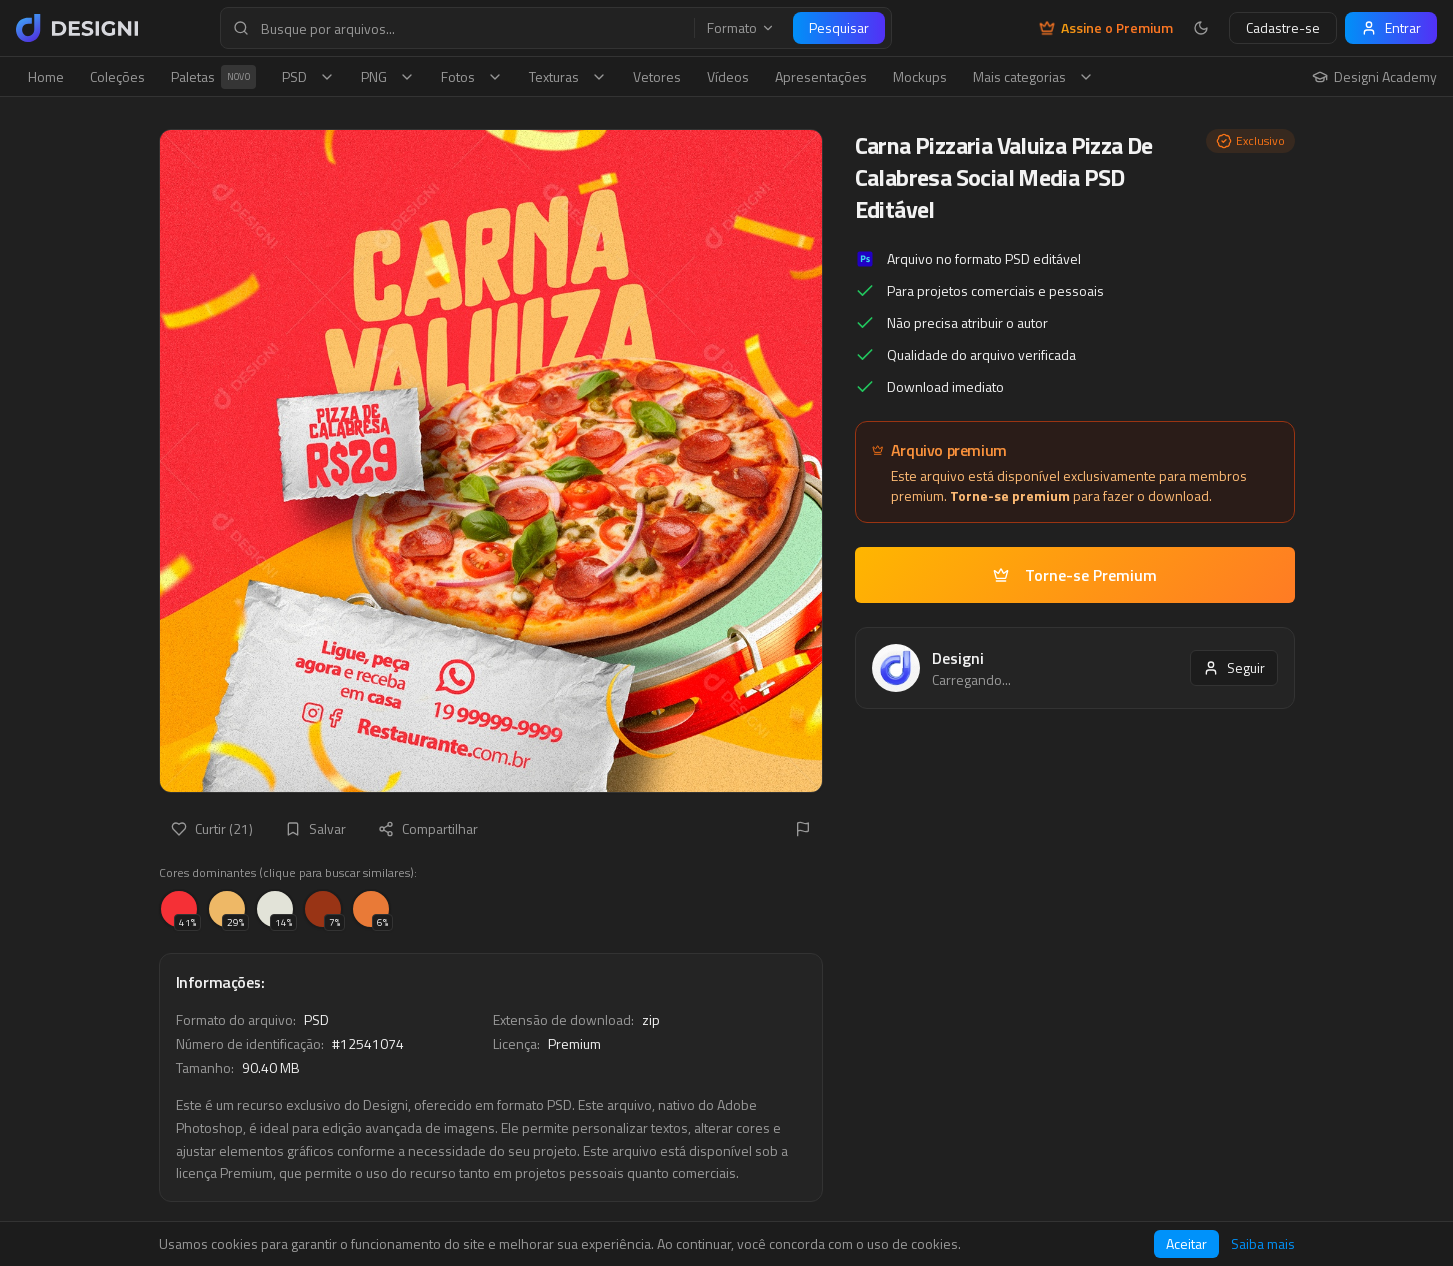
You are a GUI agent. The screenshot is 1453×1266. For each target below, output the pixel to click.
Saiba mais (1263, 1244)
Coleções (117, 76)
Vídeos (728, 76)
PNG (388, 76)
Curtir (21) (212, 828)
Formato (741, 28)
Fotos (472, 76)
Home (46, 76)
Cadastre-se (1283, 27)
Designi (958, 658)
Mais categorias (1033, 76)
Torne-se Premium (1075, 575)
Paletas (213, 77)
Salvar (315, 828)
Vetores (657, 76)
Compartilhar (428, 828)
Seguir (1234, 667)
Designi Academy (1374, 77)
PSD (308, 76)
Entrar (1391, 27)
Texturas (568, 76)
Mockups (920, 76)
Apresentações (821, 76)
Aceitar (1186, 1243)
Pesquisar (839, 27)
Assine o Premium (1106, 28)
